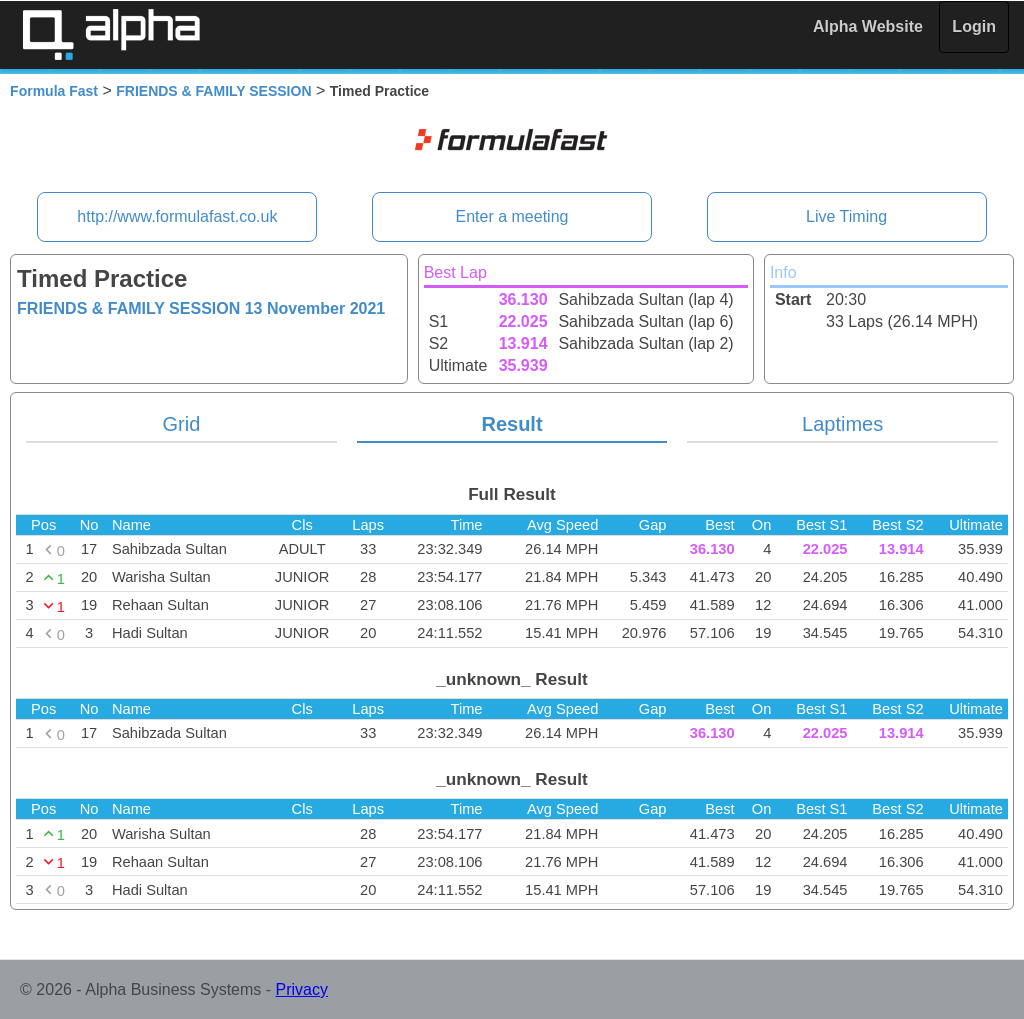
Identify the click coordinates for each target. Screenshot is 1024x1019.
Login (974, 26)
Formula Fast (54, 91)
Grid (182, 424)
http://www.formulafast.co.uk (177, 216)
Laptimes (842, 424)
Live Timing (846, 216)
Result (511, 424)
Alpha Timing (111, 34)
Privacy (302, 989)
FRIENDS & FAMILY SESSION (213, 91)
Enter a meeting (512, 216)
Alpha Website (868, 26)
